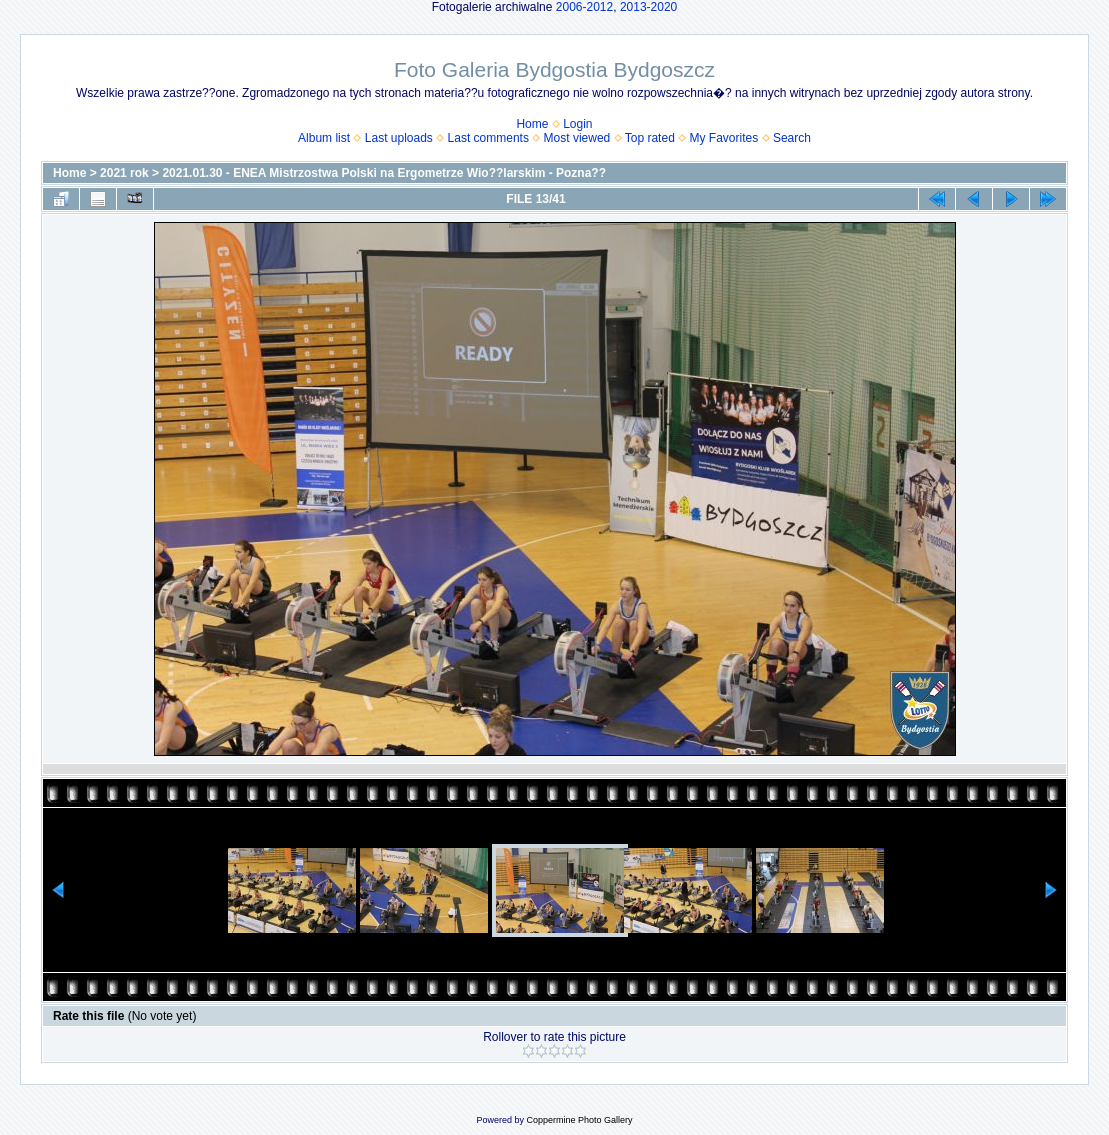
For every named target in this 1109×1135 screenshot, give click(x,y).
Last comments (488, 138)
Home (532, 124)
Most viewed (577, 138)
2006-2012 (584, 7)
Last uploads (399, 138)
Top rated (650, 138)
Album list (324, 138)
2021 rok (124, 173)
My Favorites (724, 138)
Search (792, 138)
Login (577, 124)
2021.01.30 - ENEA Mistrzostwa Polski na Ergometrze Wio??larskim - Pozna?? (384, 173)
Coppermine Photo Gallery (579, 1120)
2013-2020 (648, 7)
